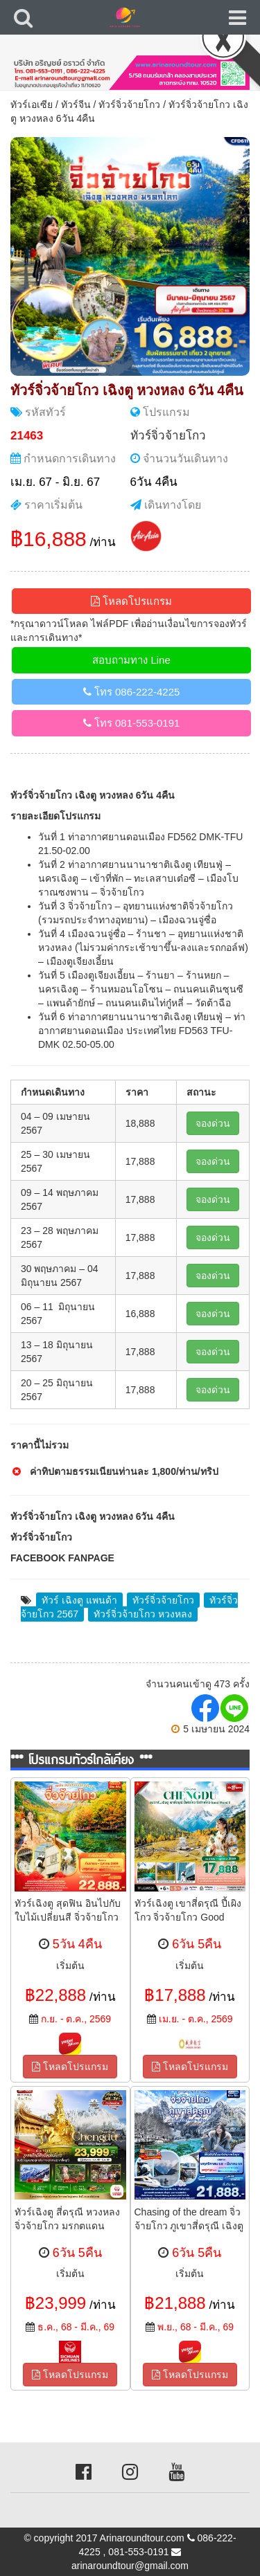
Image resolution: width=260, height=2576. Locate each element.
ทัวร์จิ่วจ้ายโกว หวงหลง (143, 1614)
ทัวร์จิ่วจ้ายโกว (129, 104)
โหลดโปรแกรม (131, 601)
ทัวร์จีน (76, 104)
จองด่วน (213, 1123)
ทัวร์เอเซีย (31, 104)
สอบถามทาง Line (131, 660)
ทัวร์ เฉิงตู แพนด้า (79, 1600)
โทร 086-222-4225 (131, 692)
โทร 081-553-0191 (131, 723)
